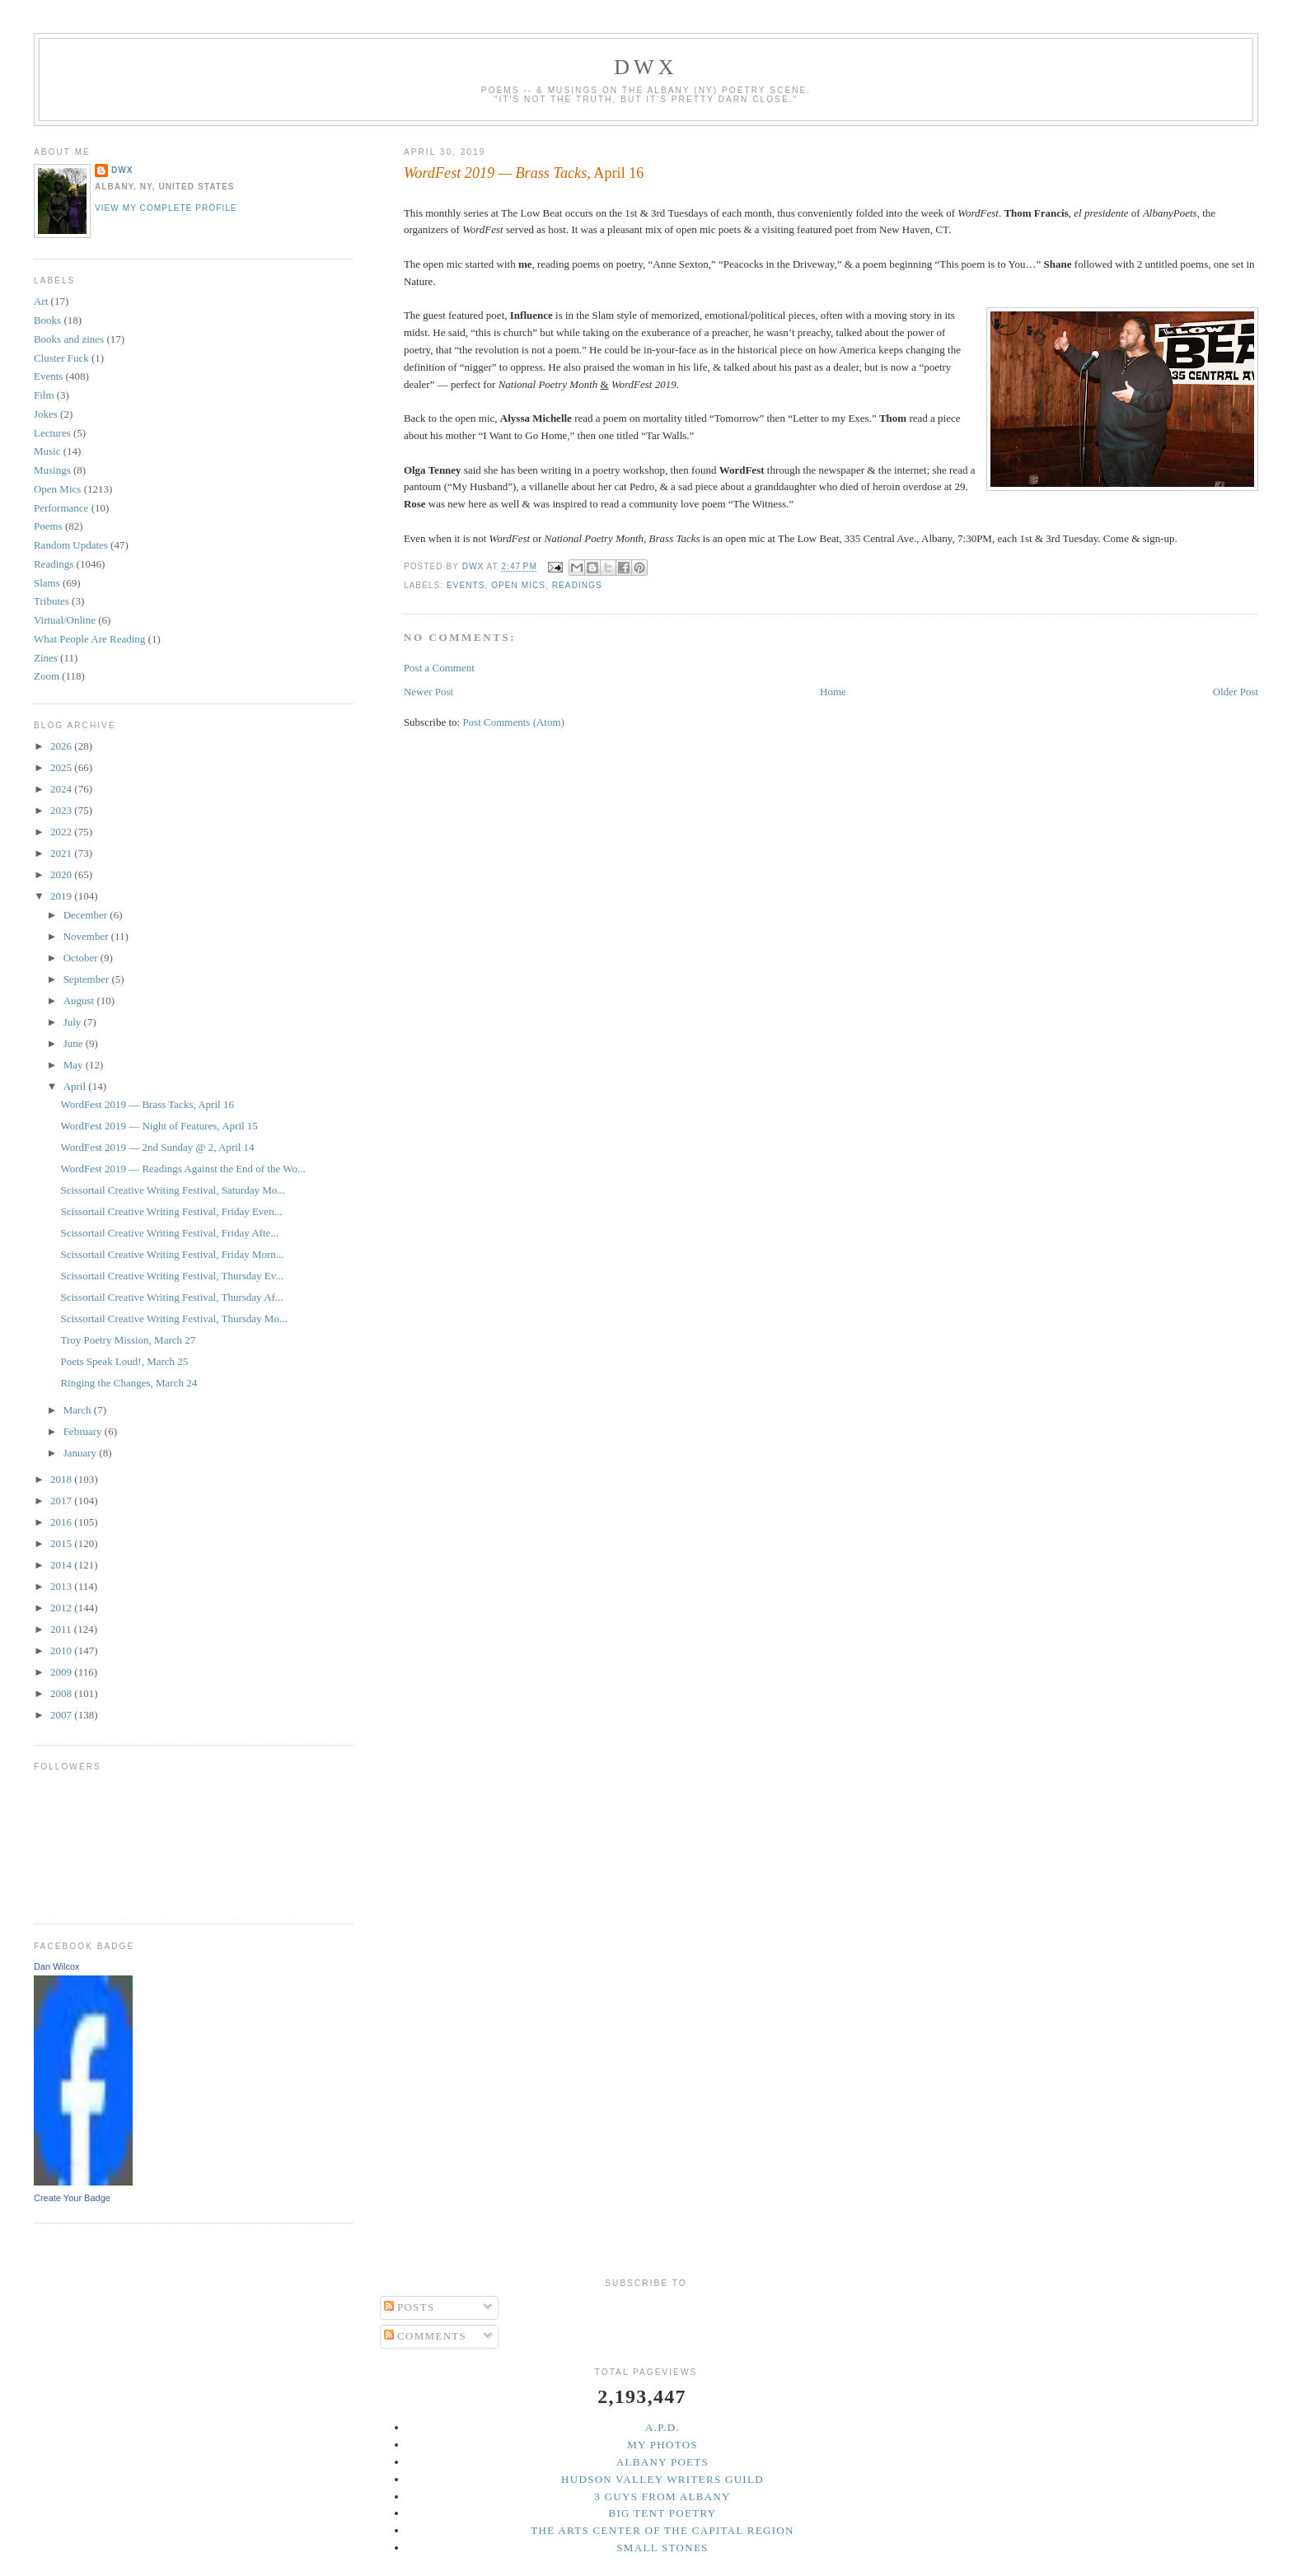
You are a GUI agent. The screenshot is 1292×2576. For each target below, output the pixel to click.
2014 (62, 1565)
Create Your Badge (72, 2198)
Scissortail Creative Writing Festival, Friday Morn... (171, 1254)
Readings (577, 585)
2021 (62, 853)
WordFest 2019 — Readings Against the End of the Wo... (182, 1168)
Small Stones (662, 2547)
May (74, 1065)
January (81, 1453)
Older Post (1235, 691)
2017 (62, 1500)
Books (47, 320)
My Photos (662, 2444)
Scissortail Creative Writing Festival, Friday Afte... (169, 1233)
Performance (61, 508)
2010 (62, 1650)
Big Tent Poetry (663, 2513)
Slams (47, 583)
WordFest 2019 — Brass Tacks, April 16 (147, 1104)
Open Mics (518, 585)
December (86, 915)
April (76, 1086)
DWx (646, 67)
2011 (62, 1629)
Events (466, 585)
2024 (62, 789)
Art (41, 301)
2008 (62, 1693)
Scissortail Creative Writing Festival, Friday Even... (171, 1211)
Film (44, 395)
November (87, 936)
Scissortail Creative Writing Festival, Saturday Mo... (172, 1190)
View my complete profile (166, 208)
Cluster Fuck (61, 358)
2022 (62, 831)
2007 (62, 1715)
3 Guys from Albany (662, 2496)
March (78, 1410)
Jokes (46, 414)
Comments (425, 2336)
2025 (62, 767)
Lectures (52, 433)
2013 (62, 1586)
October (82, 957)
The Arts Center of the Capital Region (662, 2530)
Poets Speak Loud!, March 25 (124, 1361)
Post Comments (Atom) (513, 722)
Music (47, 451)
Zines (46, 658)
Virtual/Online (65, 620)
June (74, 1043)
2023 (62, 810)
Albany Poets (662, 2462)
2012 (62, 1607)
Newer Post (428, 691)
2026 (62, 746)
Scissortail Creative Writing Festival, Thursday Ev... (171, 1275)
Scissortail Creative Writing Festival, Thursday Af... (171, 1297)
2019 (62, 896)
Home (833, 691)
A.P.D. (662, 2427)
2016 (62, 1522)
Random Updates (71, 545)
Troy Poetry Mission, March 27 (127, 1340)
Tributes (51, 601)
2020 (62, 874)
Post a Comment (439, 668)
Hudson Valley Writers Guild (662, 2479)
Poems (48, 526)
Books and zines (69, 339)
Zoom (46, 676)
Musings (52, 470)
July (73, 1022)
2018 (62, 1479)
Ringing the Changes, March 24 (128, 1383)
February (84, 1431)
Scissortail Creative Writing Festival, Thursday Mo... (173, 1318)
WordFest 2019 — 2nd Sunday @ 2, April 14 (157, 1147)
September (87, 979)
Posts (409, 2307)
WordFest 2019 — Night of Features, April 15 (158, 1126)
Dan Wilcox (57, 1966)
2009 (62, 1672)
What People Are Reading (89, 639)
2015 (62, 1543)
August (80, 1000)
